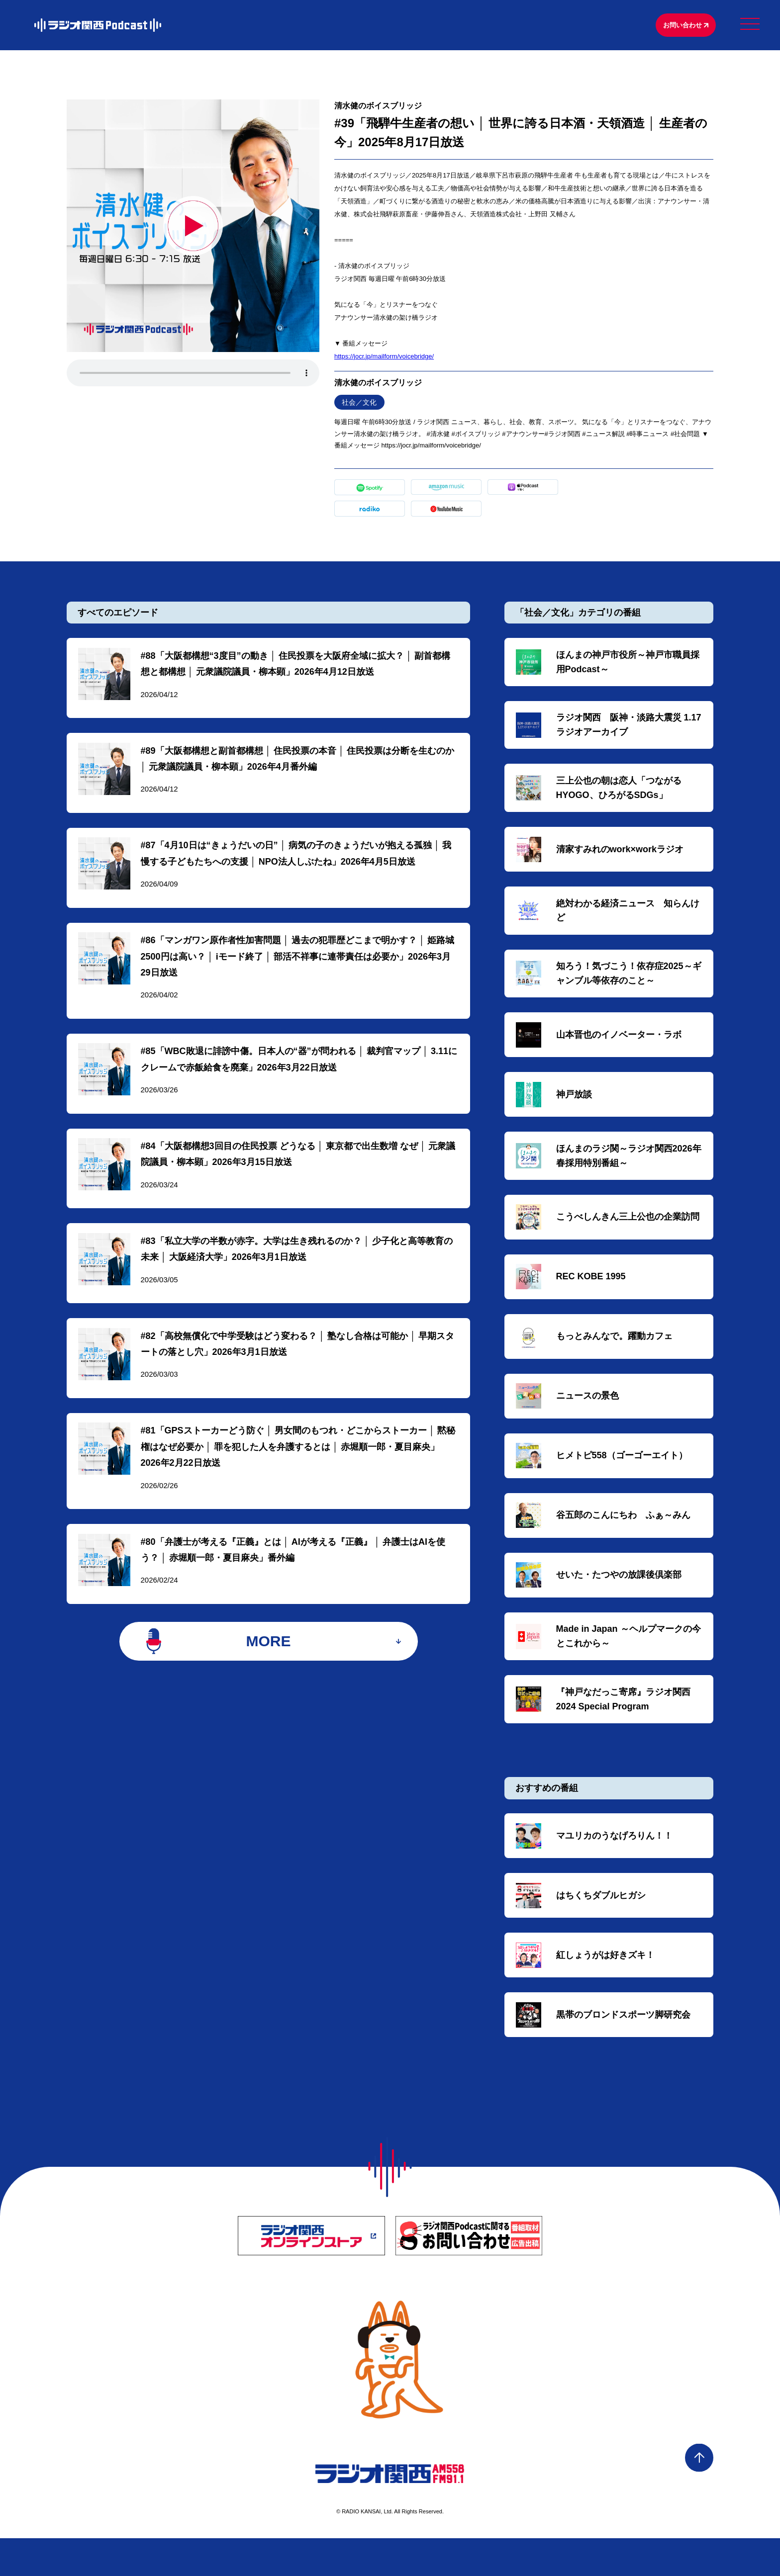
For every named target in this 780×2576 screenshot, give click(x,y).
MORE (268, 1669)
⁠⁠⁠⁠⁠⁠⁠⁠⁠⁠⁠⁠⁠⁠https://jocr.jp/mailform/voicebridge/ (384, 358)
